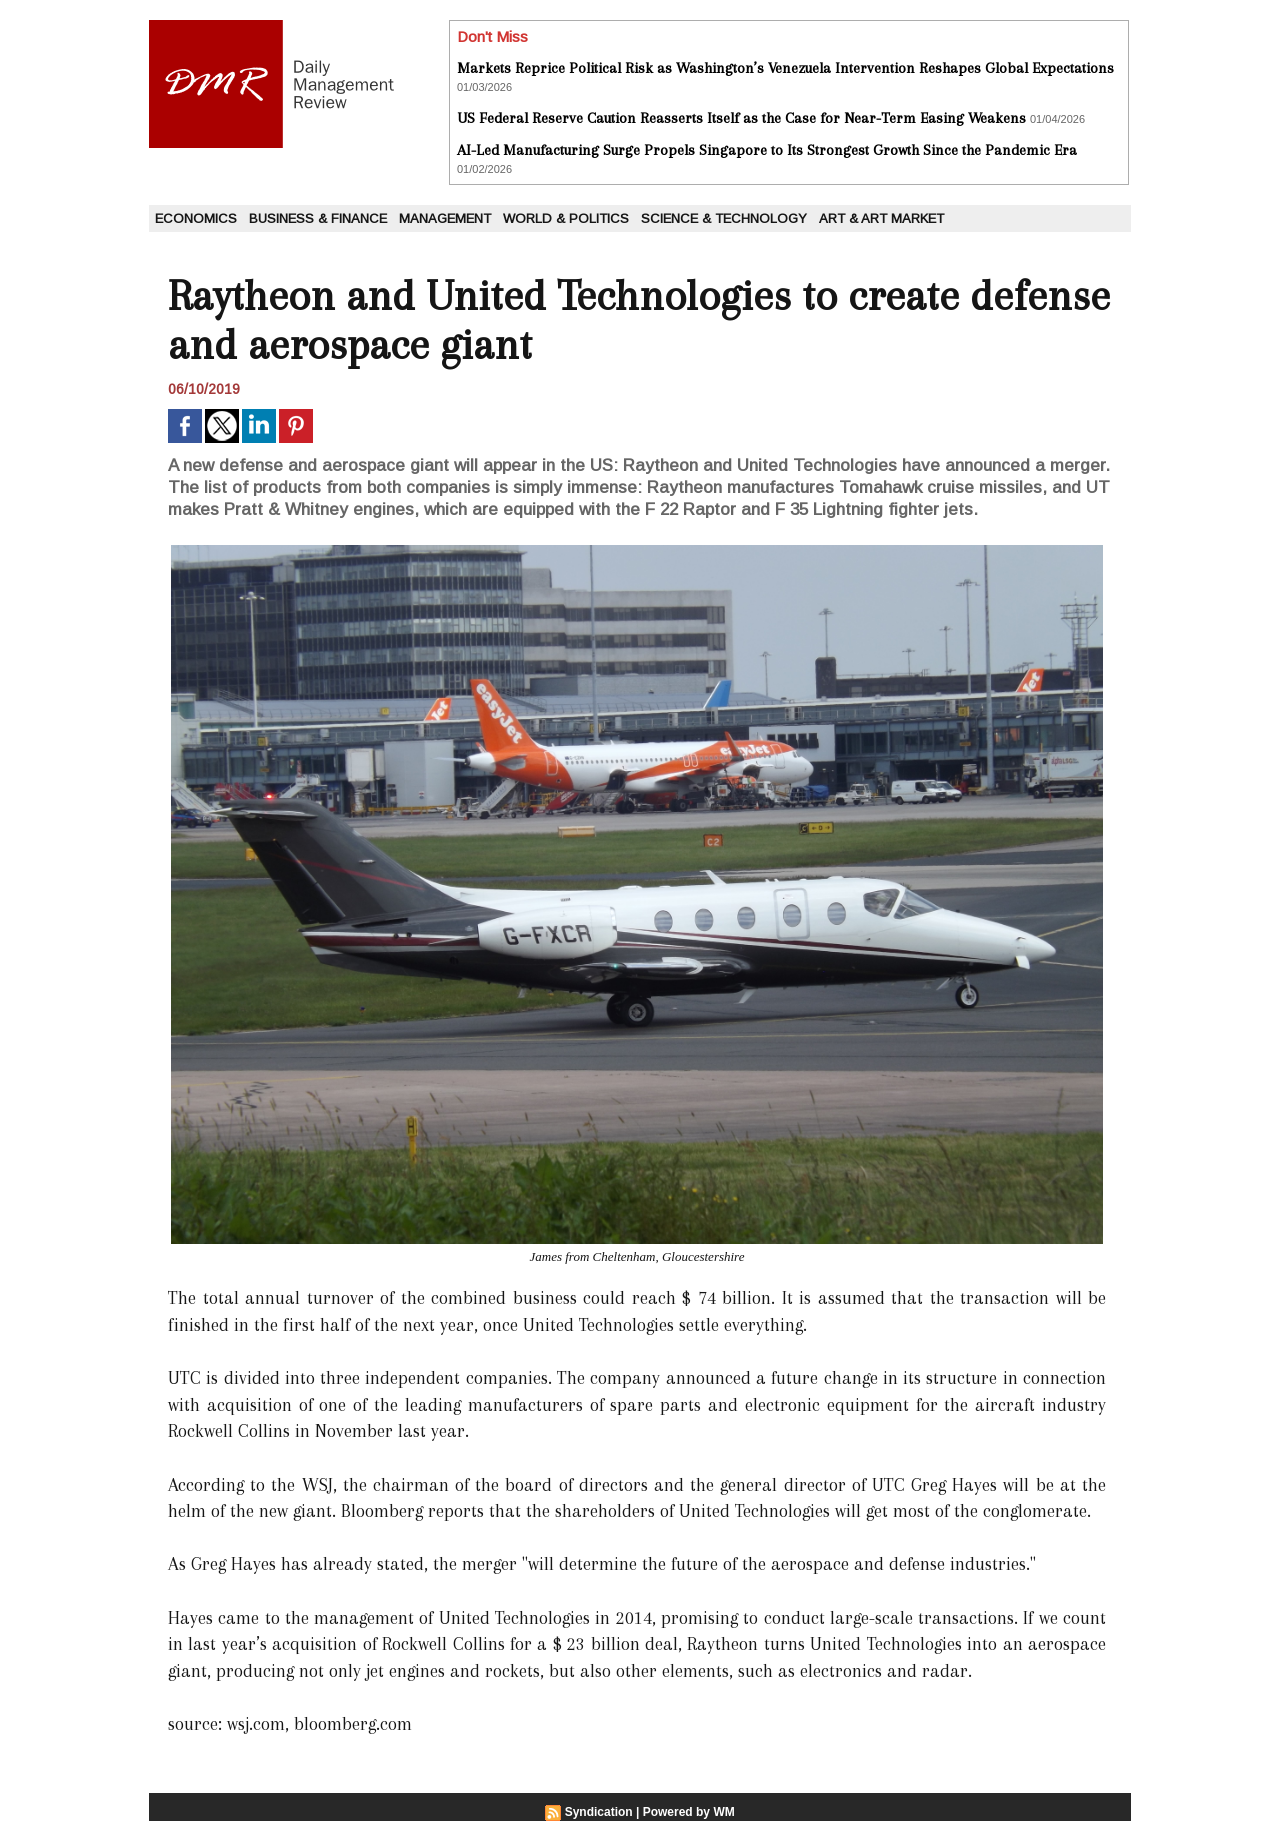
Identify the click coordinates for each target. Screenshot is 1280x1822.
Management (445, 218)
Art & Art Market (881, 218)
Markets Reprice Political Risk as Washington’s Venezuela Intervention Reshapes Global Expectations (785, 68)
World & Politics (566, 218)
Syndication (599, 1812)
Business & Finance (318, 218)
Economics (196, 218)
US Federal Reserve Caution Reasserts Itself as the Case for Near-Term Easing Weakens (741, 118)
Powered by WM (689, 1812)
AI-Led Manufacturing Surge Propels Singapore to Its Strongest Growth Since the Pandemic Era (767, 150)
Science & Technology (724, 218)
